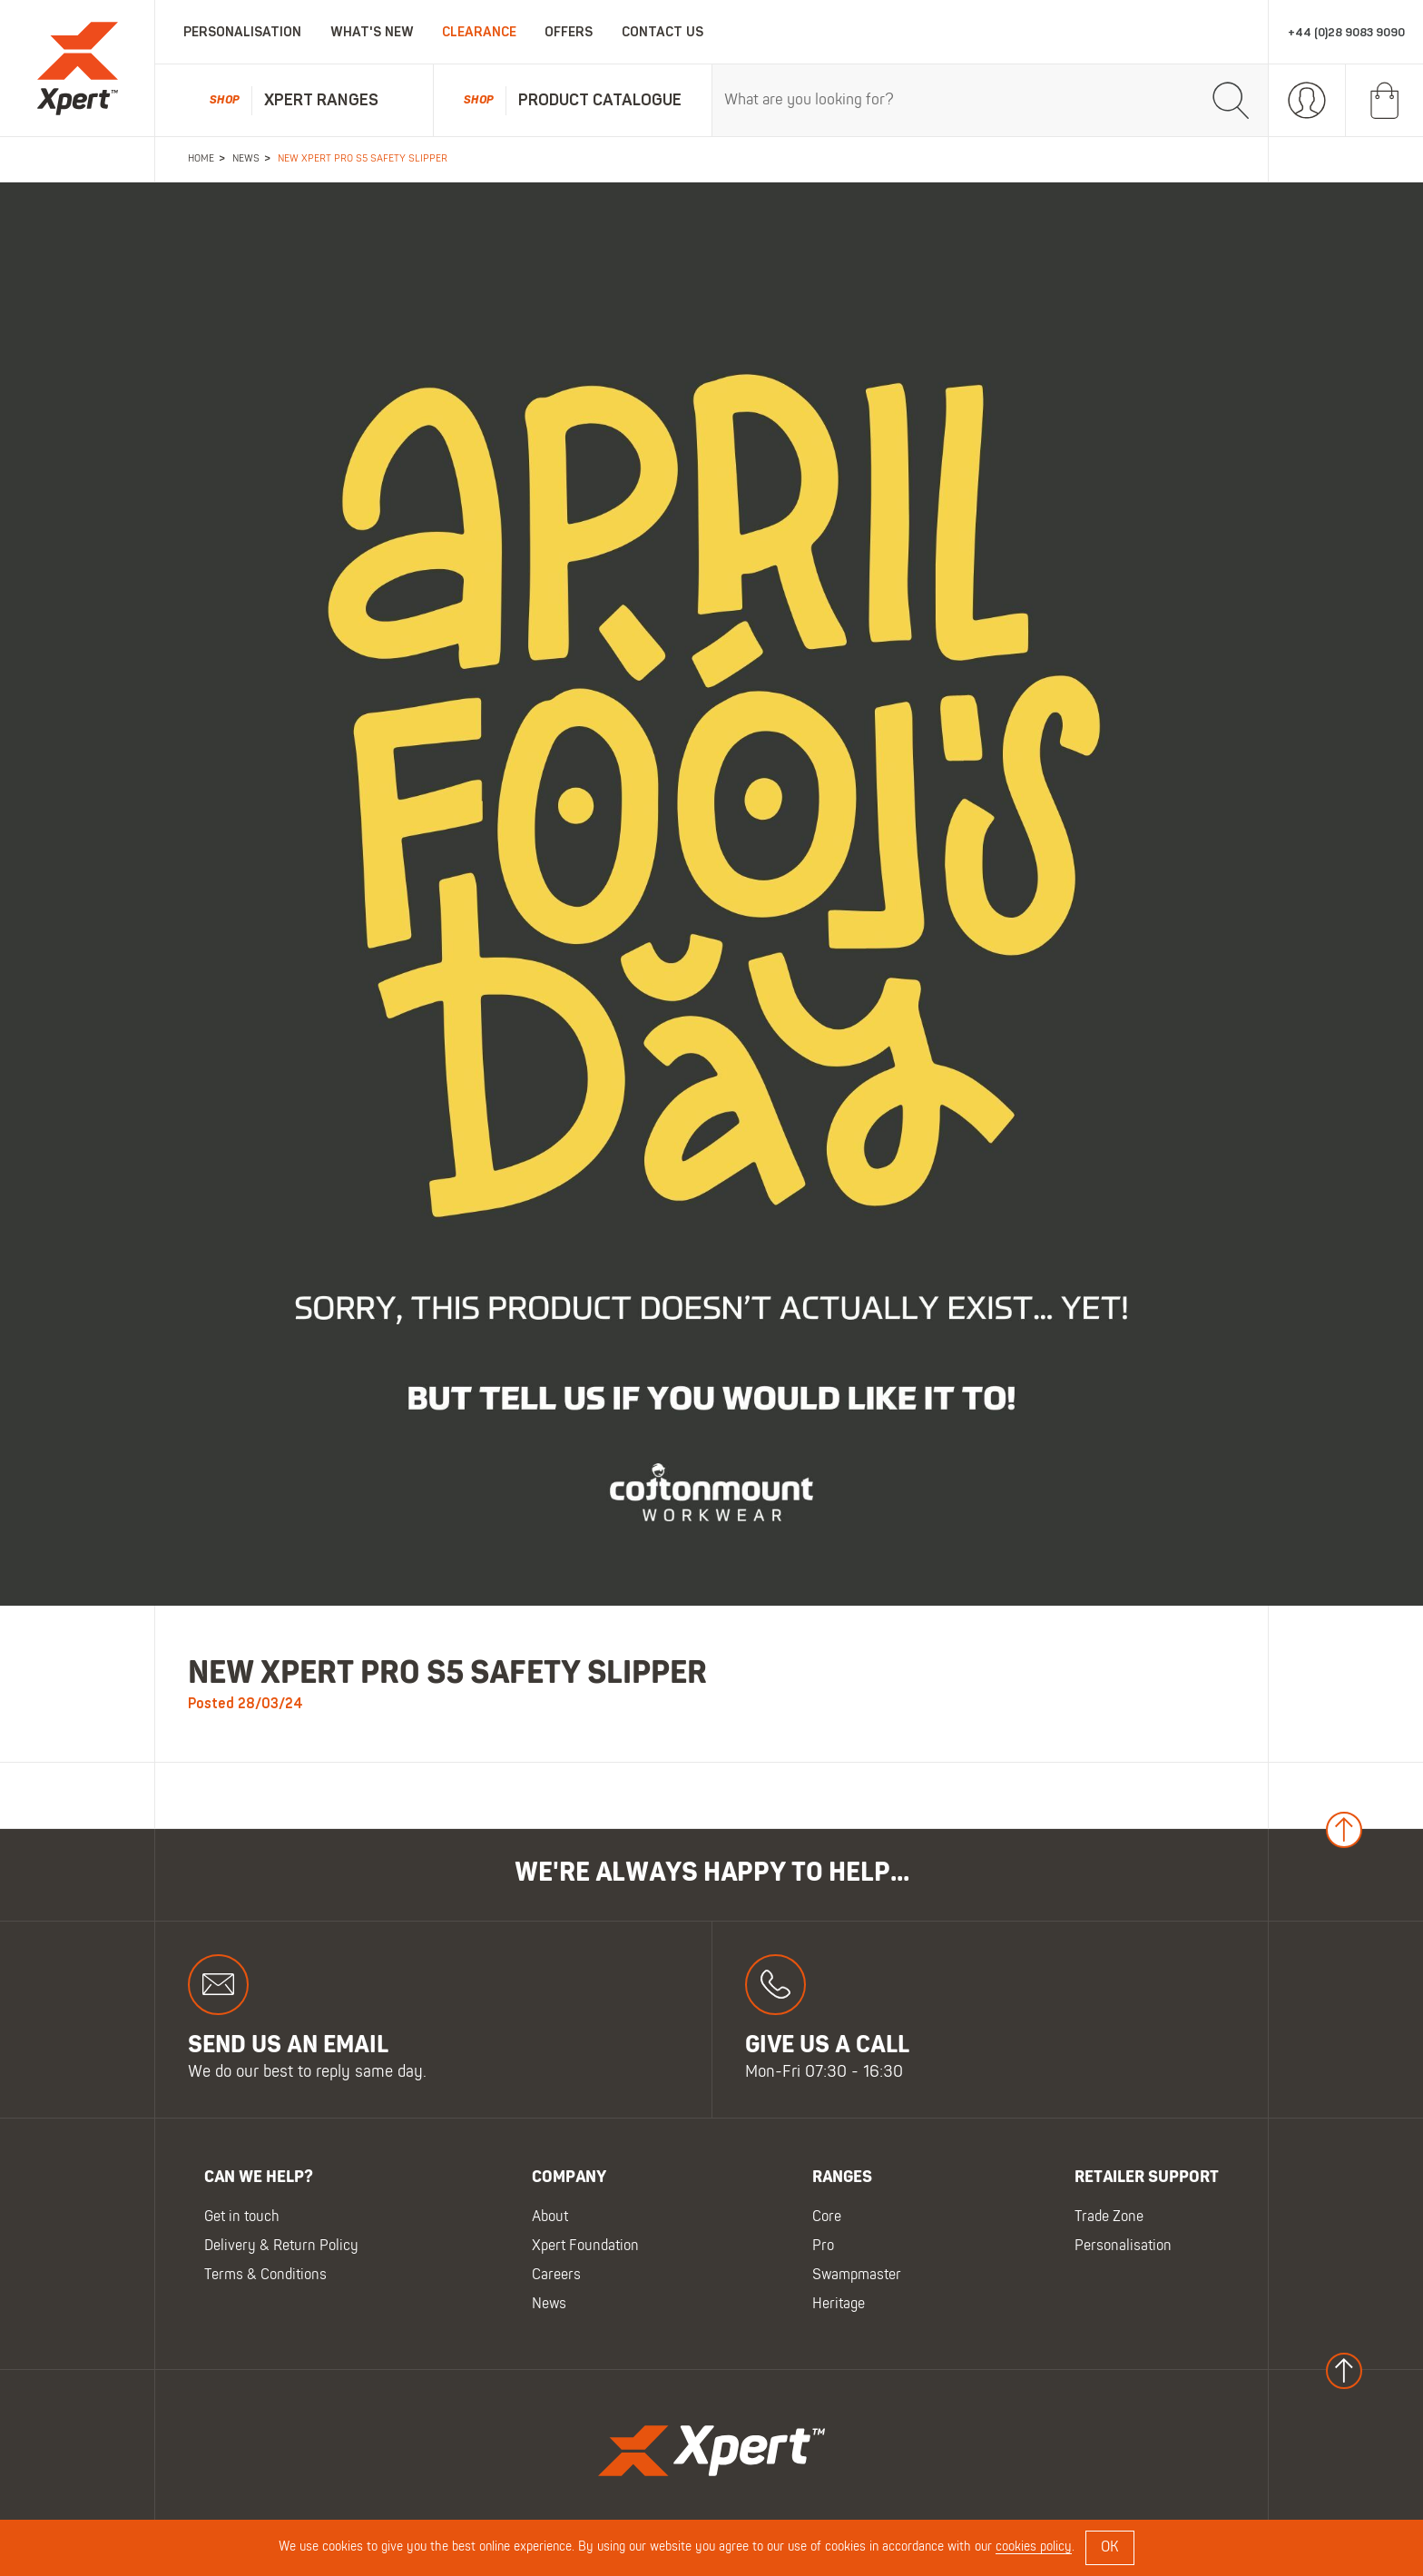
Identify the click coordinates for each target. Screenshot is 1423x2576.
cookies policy (1034, 2547)
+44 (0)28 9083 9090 (1346, 32)
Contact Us (662, 32)
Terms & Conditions (265, 2276)
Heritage (838, 2305)
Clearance (479, 32)
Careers (556, 2276)
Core (826, 2218)
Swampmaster (856, 2276)
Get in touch (242, 2218)
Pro (823, 2247)
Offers (569, 32)
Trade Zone (1109, 2218)
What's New (372, 32)
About (550, 2218)
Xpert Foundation (585, 2247)
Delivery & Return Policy (281, 2247)
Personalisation (242, 32)
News (549, 2305)
